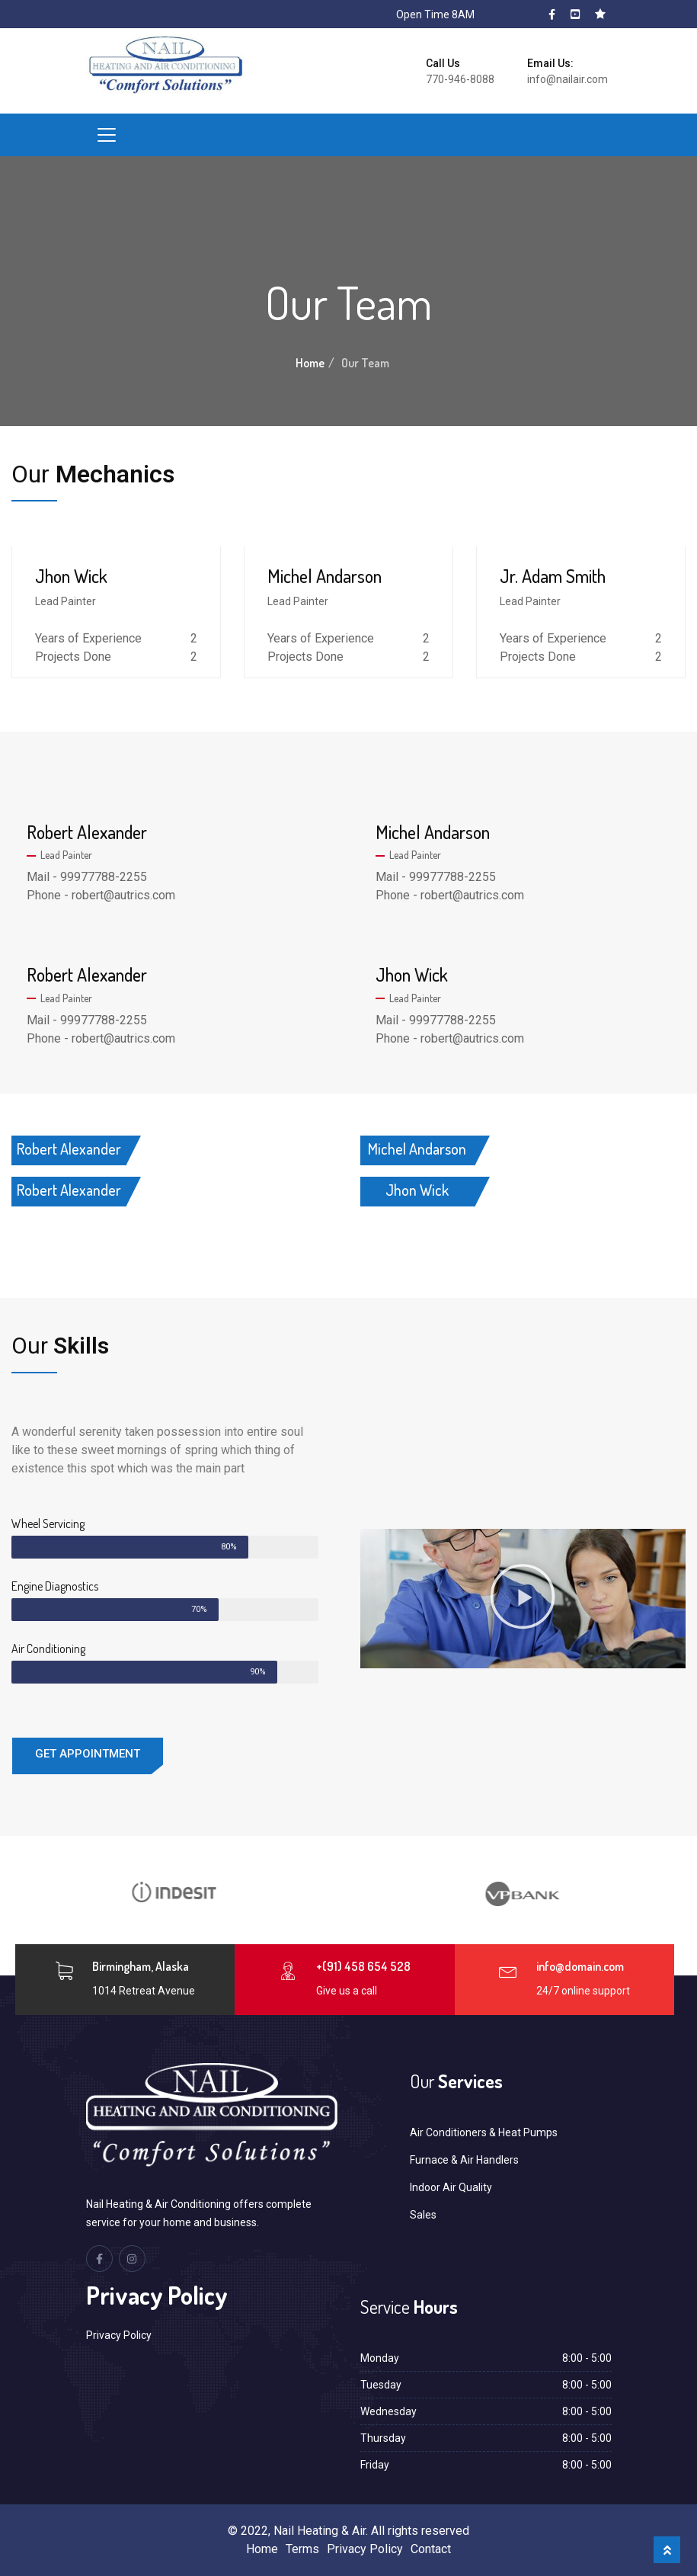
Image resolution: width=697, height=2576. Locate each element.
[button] (523, 1599)
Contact (431, 2549)
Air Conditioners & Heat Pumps (484, 2132)
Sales (423, 2215)
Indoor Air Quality (451, 2187)
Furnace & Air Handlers (464, 2160)
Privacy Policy (119, 2335)
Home (310, 362)
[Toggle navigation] (106, 134)
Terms (302, 2549)
